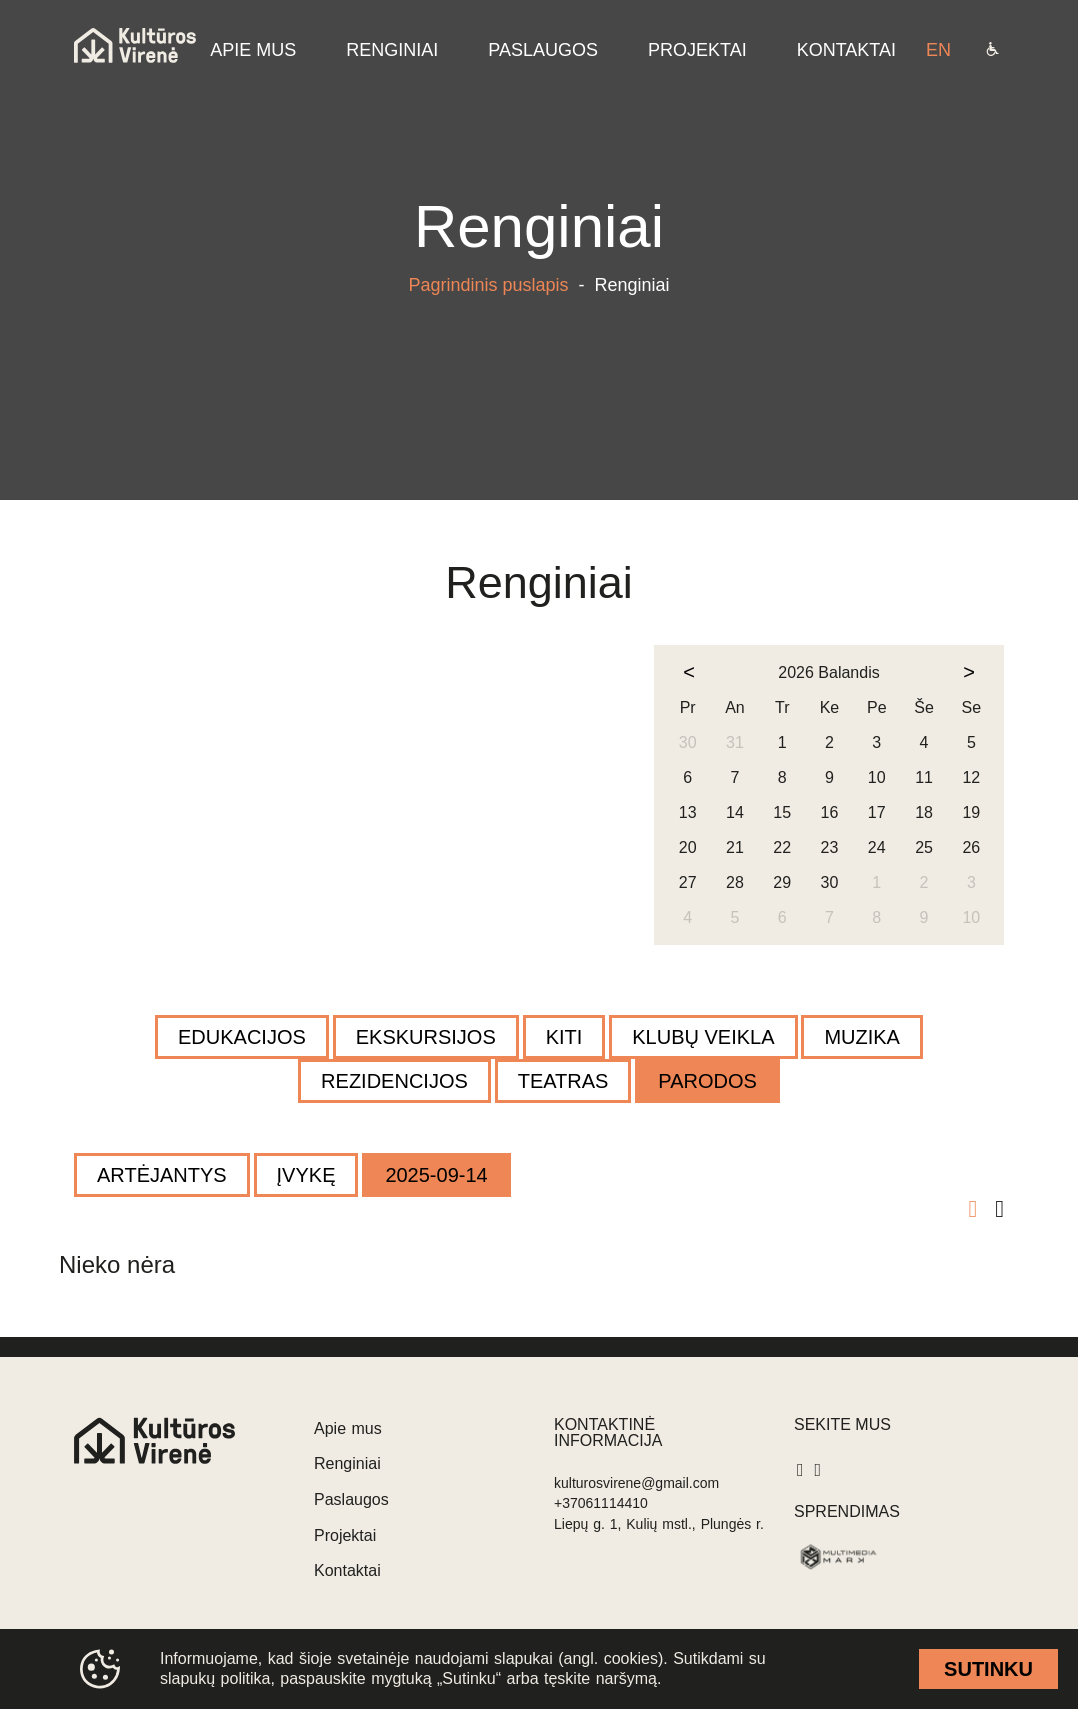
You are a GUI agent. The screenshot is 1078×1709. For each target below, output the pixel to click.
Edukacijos (242, 1037)
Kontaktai (347, 1570)
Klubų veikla (703, 1037)
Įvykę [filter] (306, 1175)
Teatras (563, 1081)
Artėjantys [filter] (162, 1175)
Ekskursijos (426, 1037)
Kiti (564, 1037)
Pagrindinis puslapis (488, 285)
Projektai (345, 1535)
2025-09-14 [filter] (436, 1175)
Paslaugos (351, 1499)
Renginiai (347, 1463)
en (938, 50)
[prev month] (689, 672)
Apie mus (348, 1428)
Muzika (862, 1037)
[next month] (969, 672)
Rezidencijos (394, 1081)
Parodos (707, 1081)
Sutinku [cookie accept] (988, 1669)
